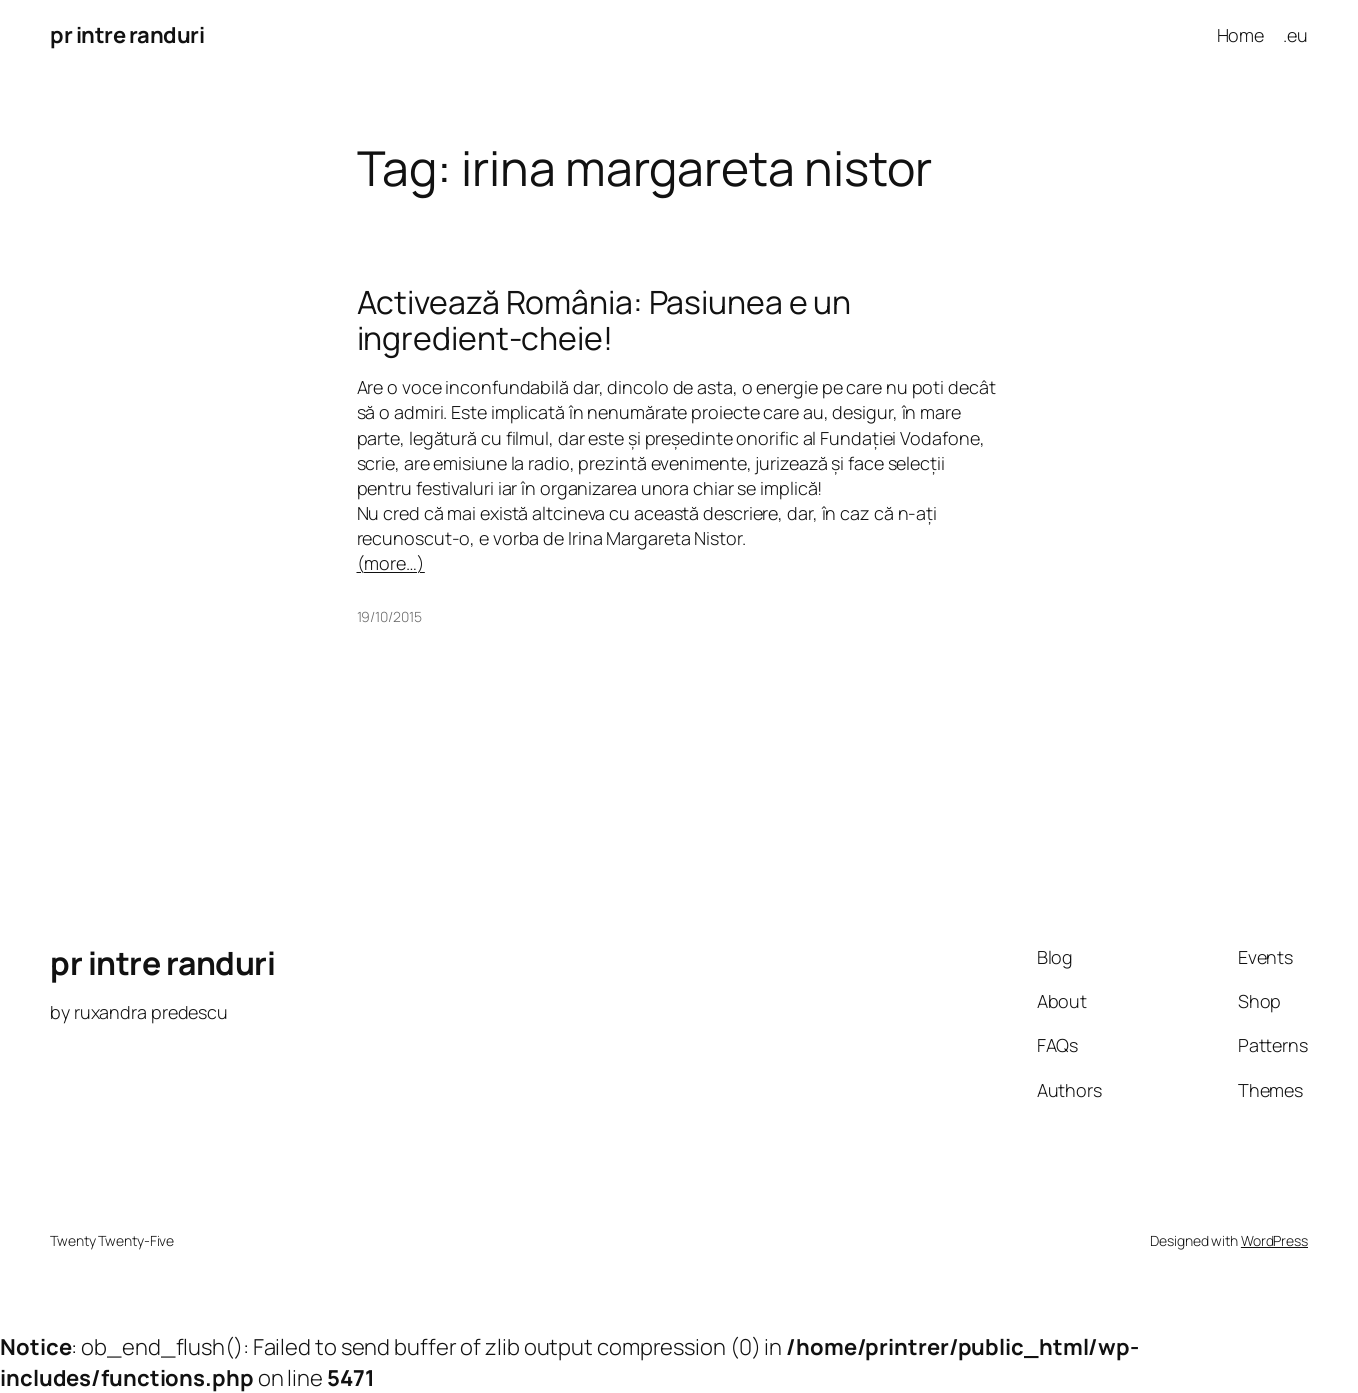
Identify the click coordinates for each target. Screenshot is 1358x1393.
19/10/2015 (389, 616)
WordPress (1274, 1240)
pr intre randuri (127, 35)
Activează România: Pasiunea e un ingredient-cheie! (604, 320)
